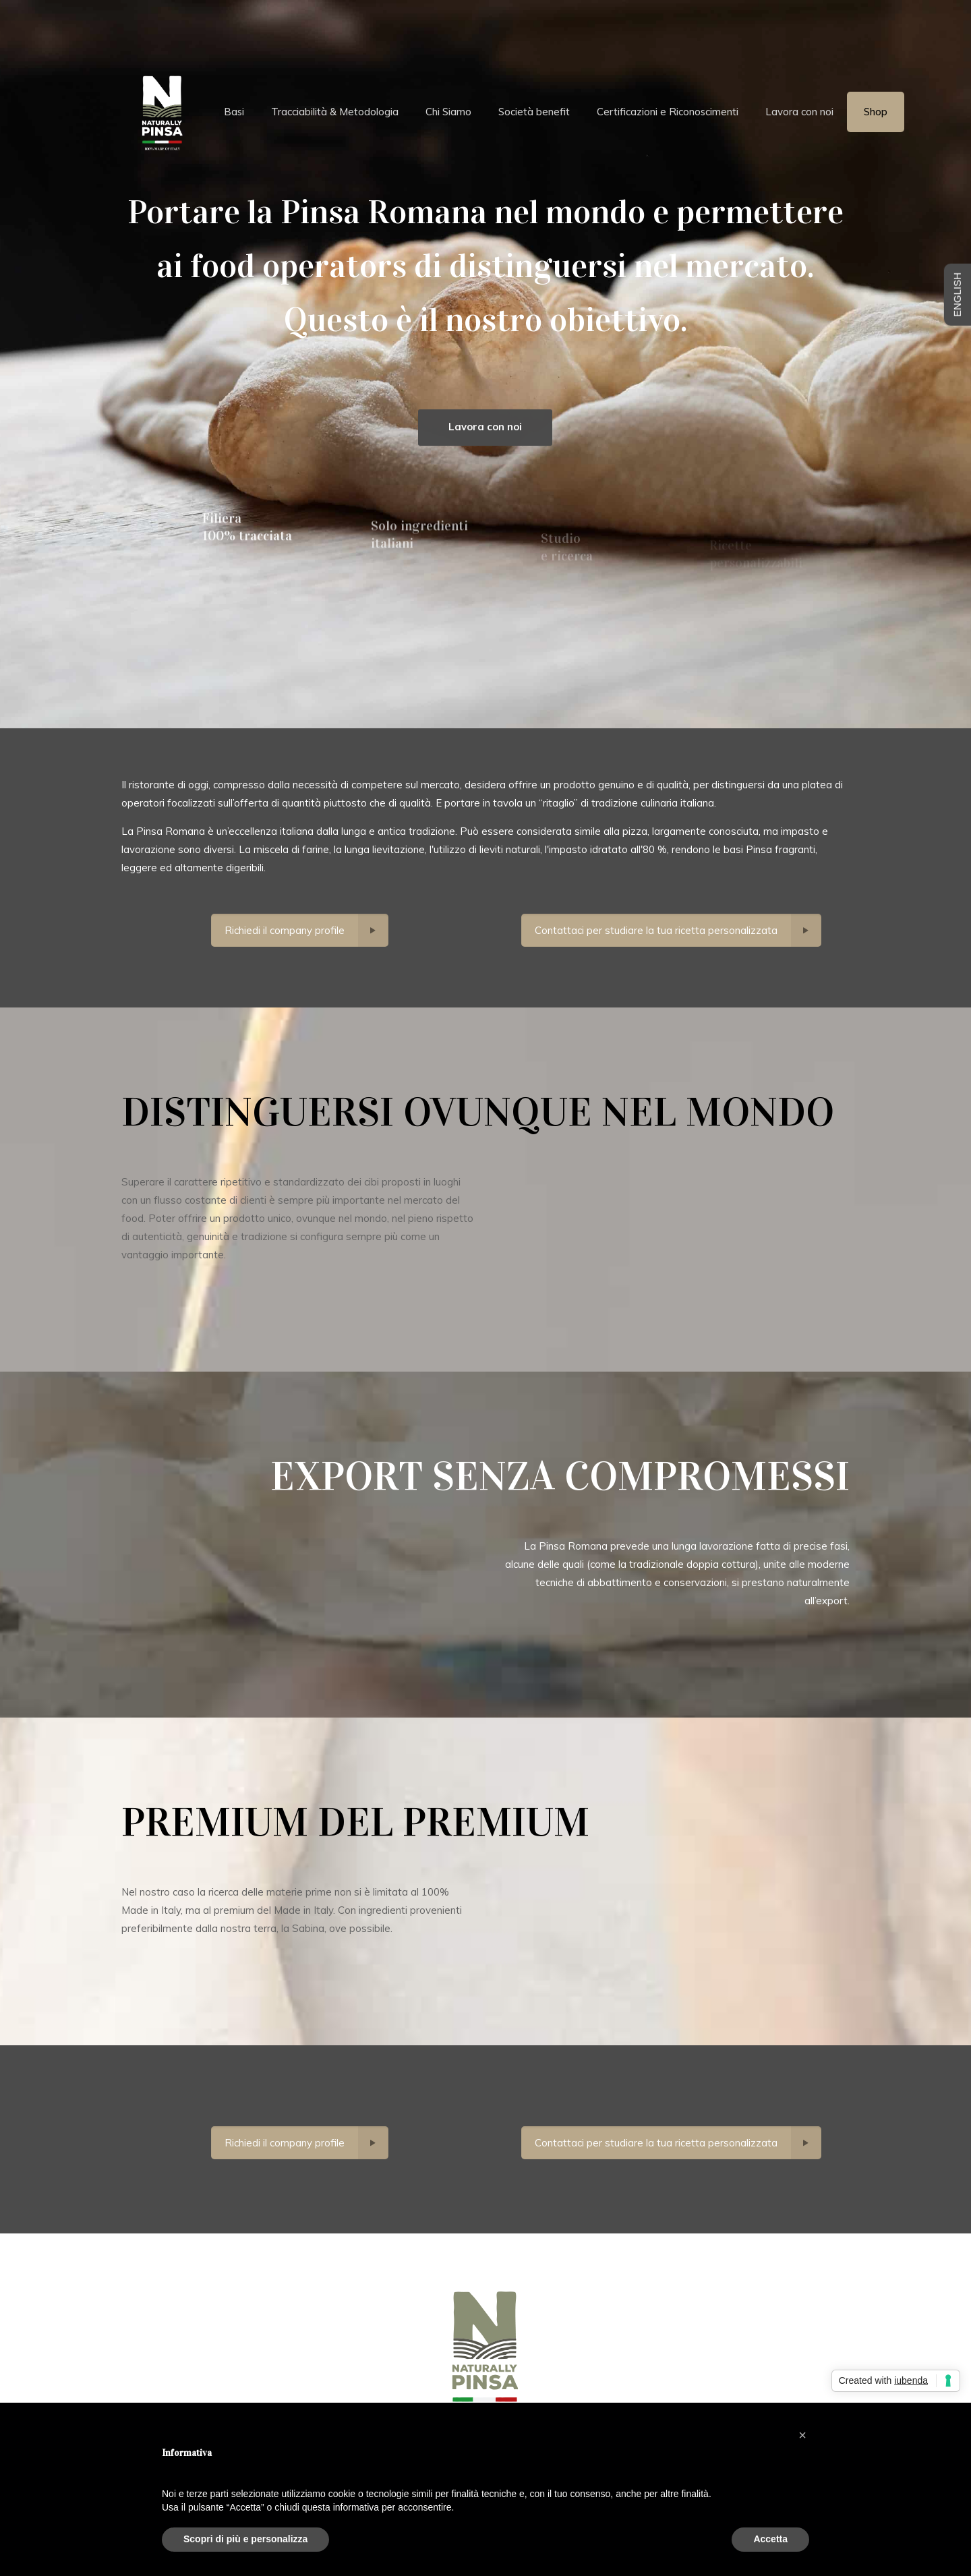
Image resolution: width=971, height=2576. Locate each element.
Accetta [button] (770, 2539)
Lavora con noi (485, 436)
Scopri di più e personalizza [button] (245, 2539)
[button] (802, 2435)
